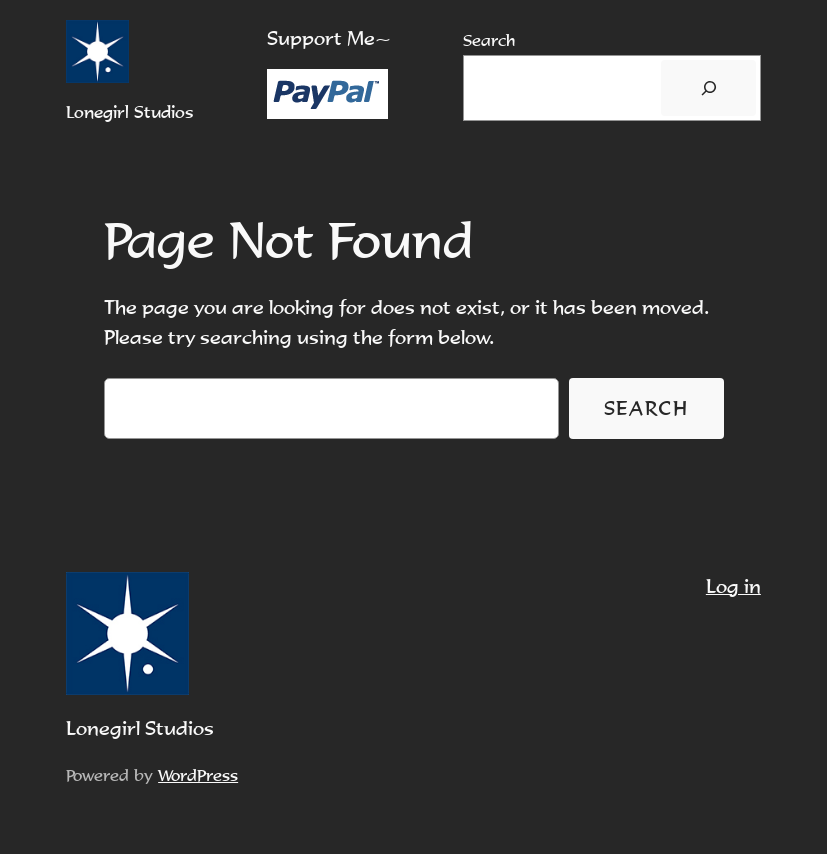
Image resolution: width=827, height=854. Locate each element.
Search (489, 40)
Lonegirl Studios (130, 112)
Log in (733, 586)
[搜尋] (708, 88)
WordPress (198, 775)
